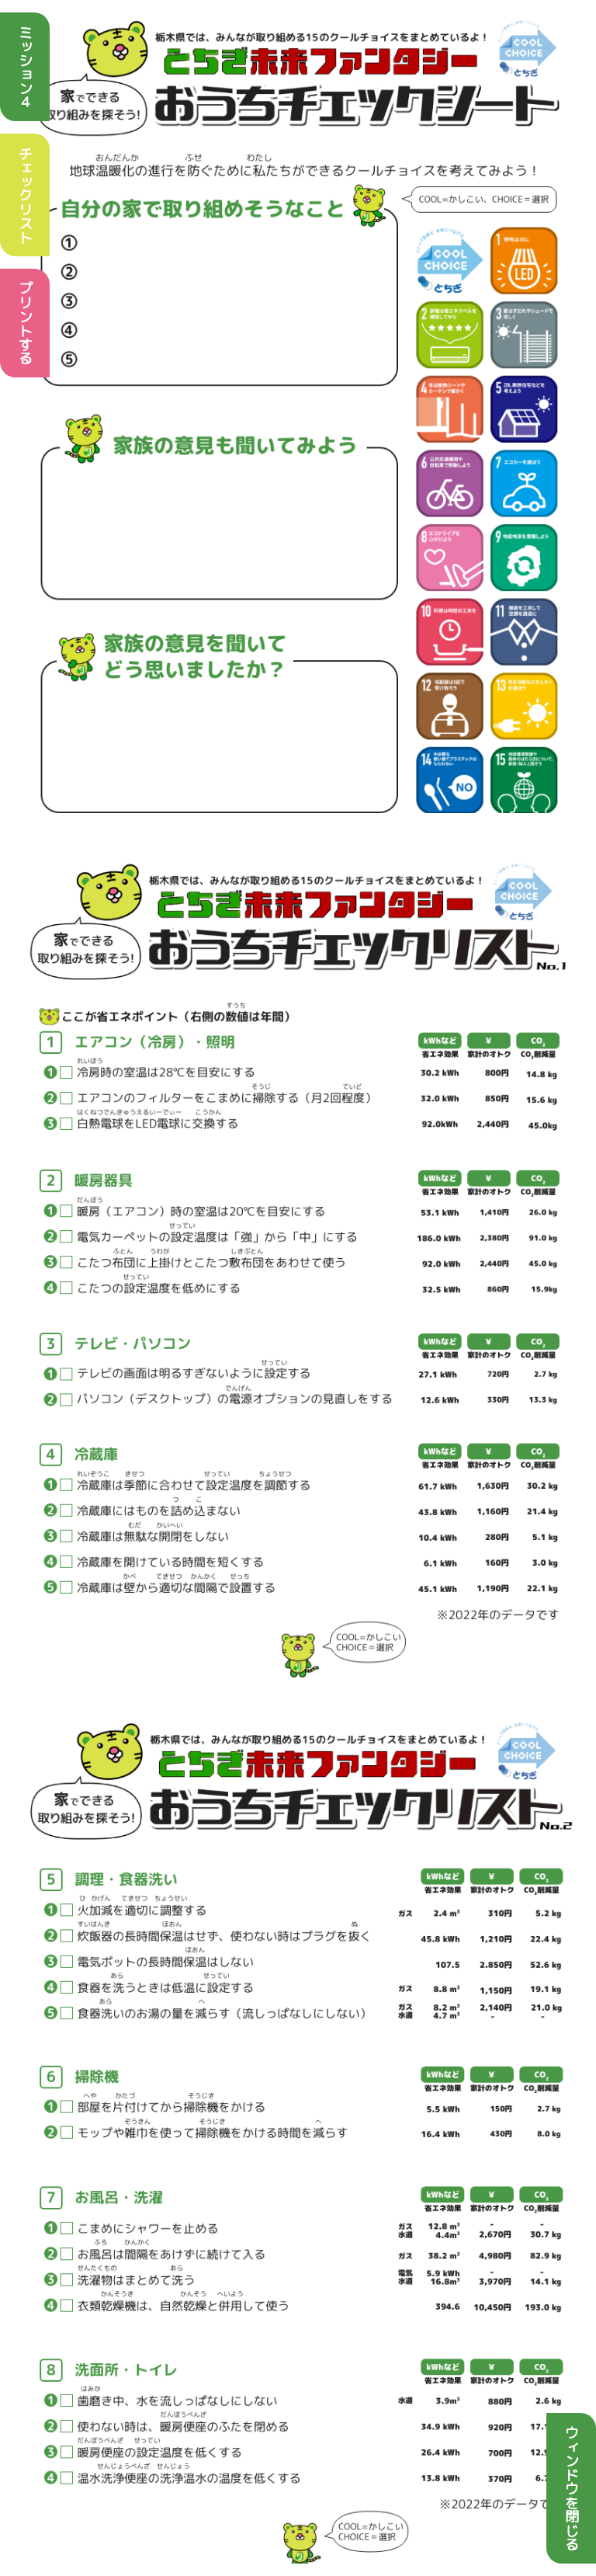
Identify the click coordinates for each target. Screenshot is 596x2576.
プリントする (25, 323)
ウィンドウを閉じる (571, 2488)
